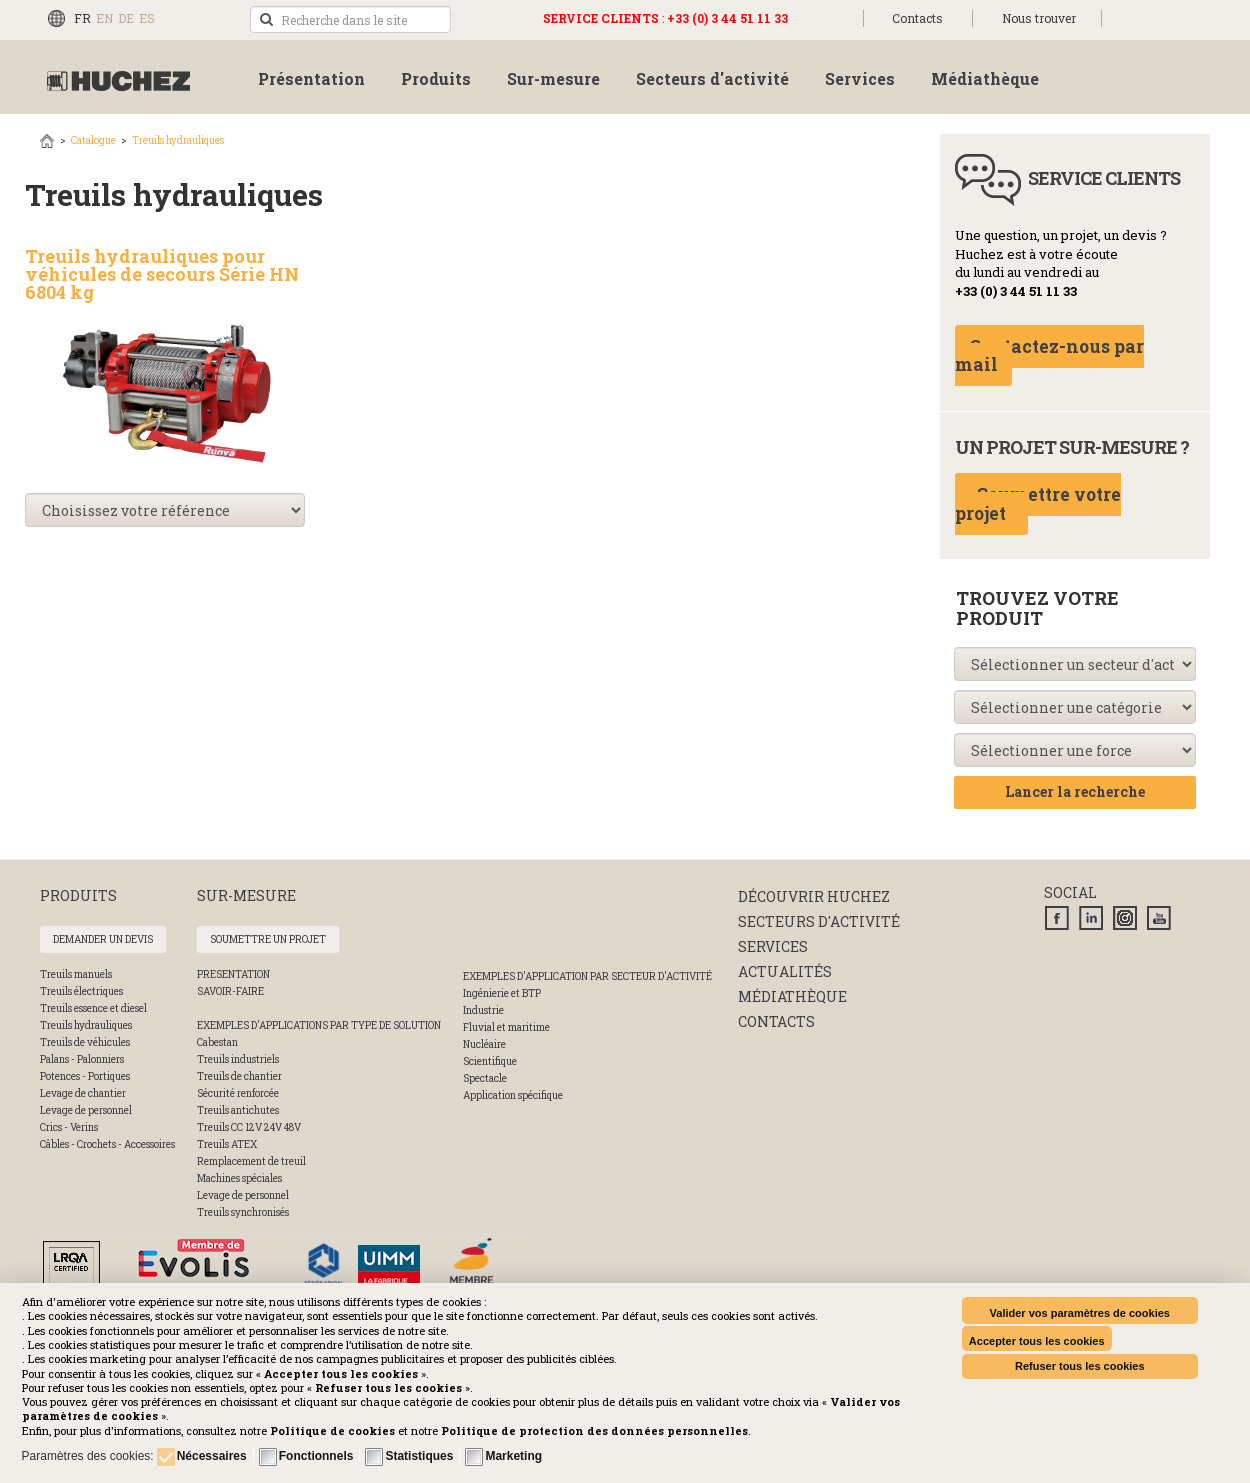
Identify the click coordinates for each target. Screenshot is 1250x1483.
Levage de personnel (86, 1110)
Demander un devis (103, 939)
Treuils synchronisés (243, 1212)
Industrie (483, 1010)
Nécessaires (212, 1456)
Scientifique (490, 1061)
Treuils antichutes (238, 1110)
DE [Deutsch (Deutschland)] (126, 18)
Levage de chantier (83, 1093)
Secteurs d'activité (819, 921)
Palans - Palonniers (82, 1059)
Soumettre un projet (268, 939)
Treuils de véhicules (85, 1042)
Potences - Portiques (85, 1076)
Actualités (785, 971)
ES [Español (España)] (147, 18)
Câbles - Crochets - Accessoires (107, 1144)
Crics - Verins (69, 1127)
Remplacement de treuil (251, 1161)
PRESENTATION (233, 974)
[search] (350, 19)
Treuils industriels (238, 1059)
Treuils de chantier (239, 1076)
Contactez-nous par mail (1049, 356)
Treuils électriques (81, 991)
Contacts (917, 18)
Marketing (513, 1456)
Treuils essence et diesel (93, 1008)
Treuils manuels (76, 974)
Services (773, 946)
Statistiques (419, 1456)
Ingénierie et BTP (502, 993)
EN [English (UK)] (104, 18)
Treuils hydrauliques (178, 140)
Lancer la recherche (1075, 791)
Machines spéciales (239, 1178)
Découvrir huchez (814, 896)
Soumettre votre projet (1038, 504)
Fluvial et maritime (506, 1027)
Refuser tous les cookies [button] (1080, 1366)
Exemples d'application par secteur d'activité (587, 976)
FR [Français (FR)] (82, 18)
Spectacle (485, 1078)
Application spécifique (513, 1095)
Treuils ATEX (227, 1144)
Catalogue (93, 140)
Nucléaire (484, 1044)
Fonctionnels (316, 1456)
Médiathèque (792, 996)
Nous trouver (1039, 18)
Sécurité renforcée (238, 1093)
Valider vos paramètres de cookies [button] (1080, 1313)
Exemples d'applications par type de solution (319, 1025)
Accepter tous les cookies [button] (1037, 1341)
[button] (594, 1430)
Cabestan (217, 1042)
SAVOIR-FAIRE (230, 991)
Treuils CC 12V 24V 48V (249, 1127)
